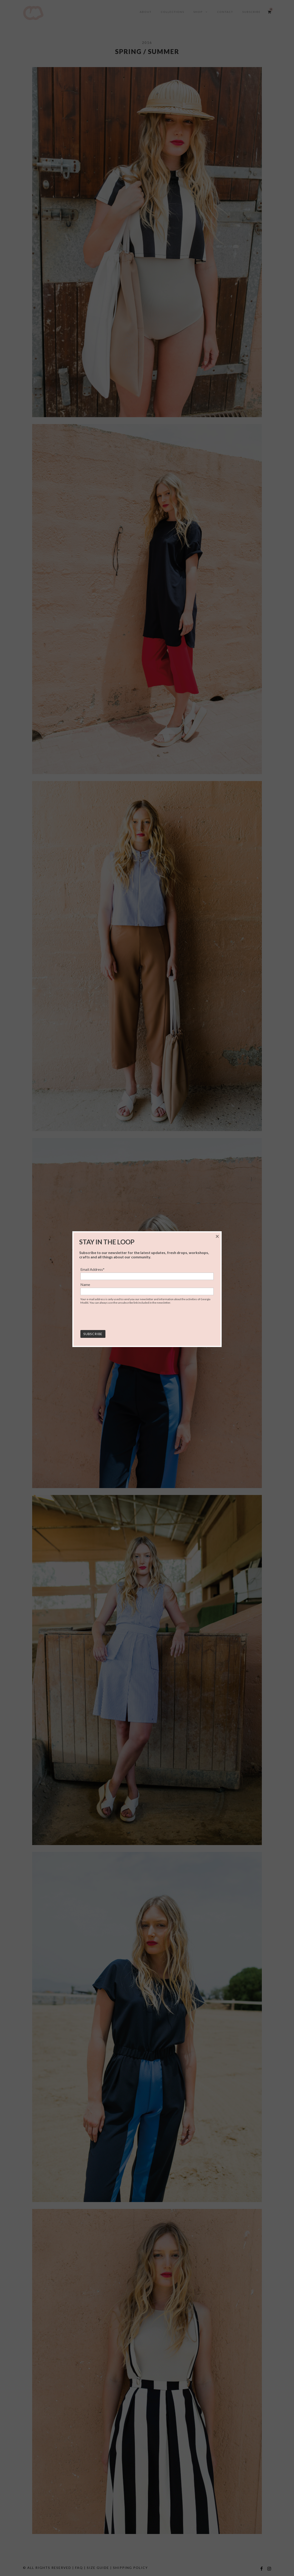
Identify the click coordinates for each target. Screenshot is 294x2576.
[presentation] (115, 1317)
